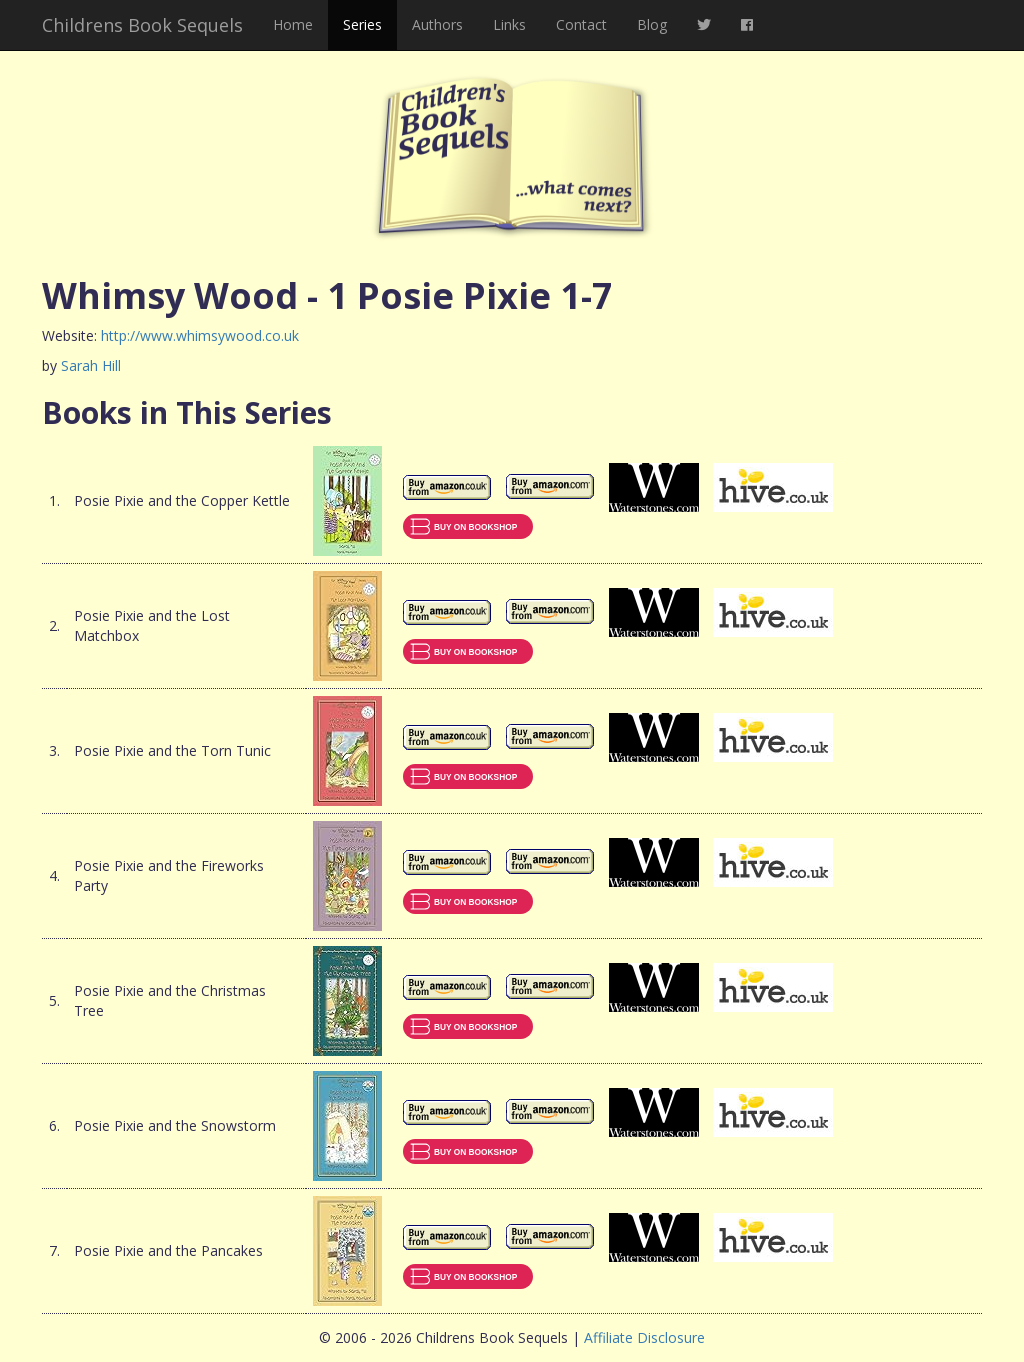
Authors (437, 24)
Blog (652, 24)
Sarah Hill (91, 365)
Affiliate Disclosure (644, 1337)
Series (362, 24)
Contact (581, 24)
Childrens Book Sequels (142, 25)
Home (293, 24)
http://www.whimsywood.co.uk (200, 335)
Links (509, 24)
